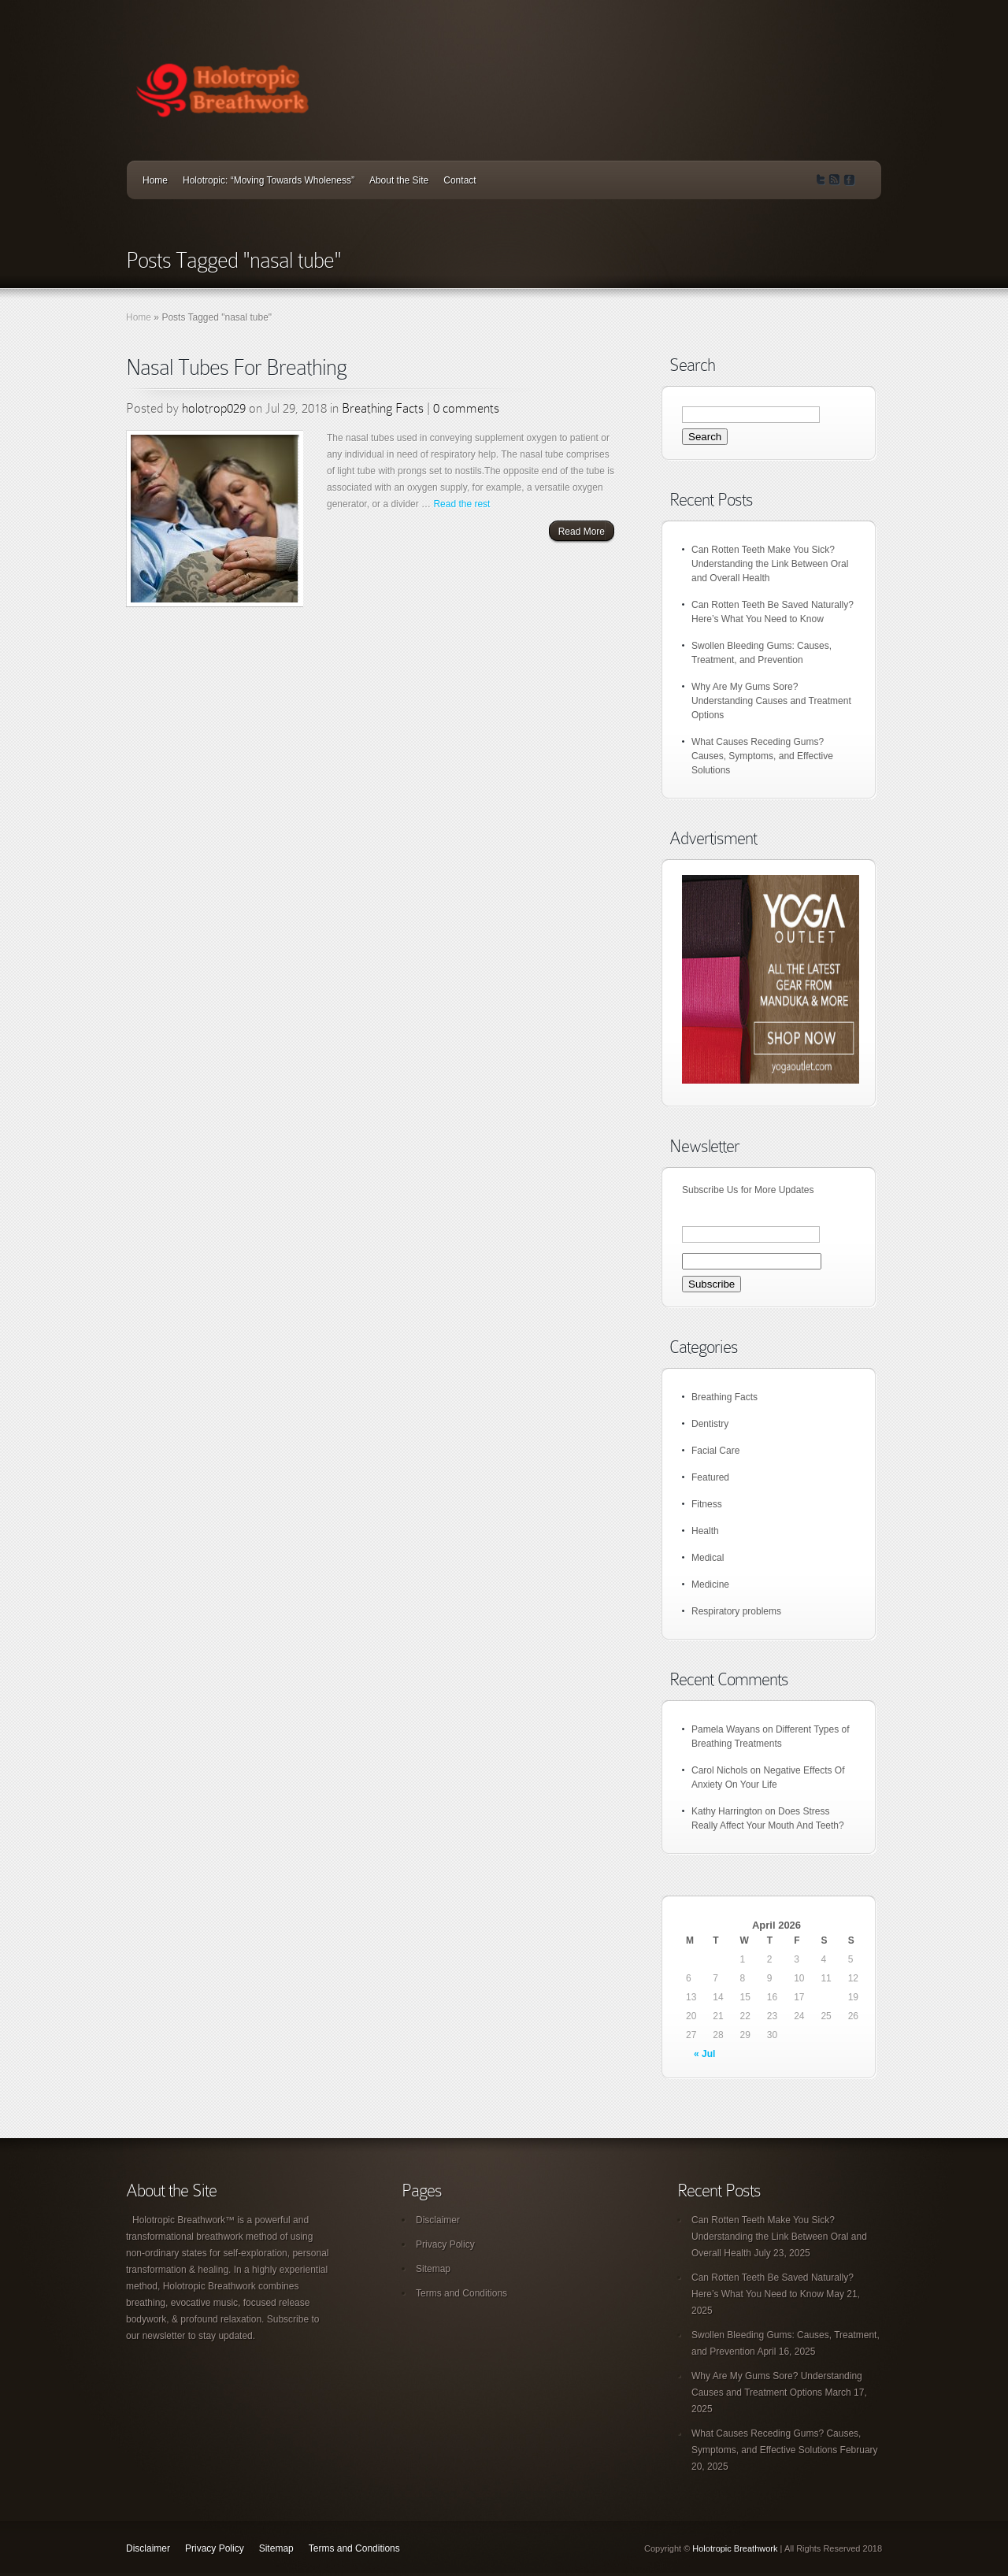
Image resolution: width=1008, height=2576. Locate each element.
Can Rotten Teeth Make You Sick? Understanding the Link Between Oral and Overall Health (769, 564)
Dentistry (709, 1423)
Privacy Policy (445, 2244)
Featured (710, 1477)
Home (155, 180)
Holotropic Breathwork (734, 2548)
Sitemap (433, 2268)
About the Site (398, 180)
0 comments (466, 408)
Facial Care (715, 1450)
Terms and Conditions (461, 2293)
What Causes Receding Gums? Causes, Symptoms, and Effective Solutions (762, 756)
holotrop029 (214, 408)
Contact (459, 180)
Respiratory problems (736, 1611)
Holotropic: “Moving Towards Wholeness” (268, 180)
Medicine (710, 1584)
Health (705, 1530)
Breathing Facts (383, 408)
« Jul (704, 2053)
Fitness (706, 1504)
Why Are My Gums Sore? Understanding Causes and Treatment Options (771, 701)
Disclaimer (438, 2220)
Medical (707, 1557)
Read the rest (461, 504)
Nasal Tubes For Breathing (236, 367)
